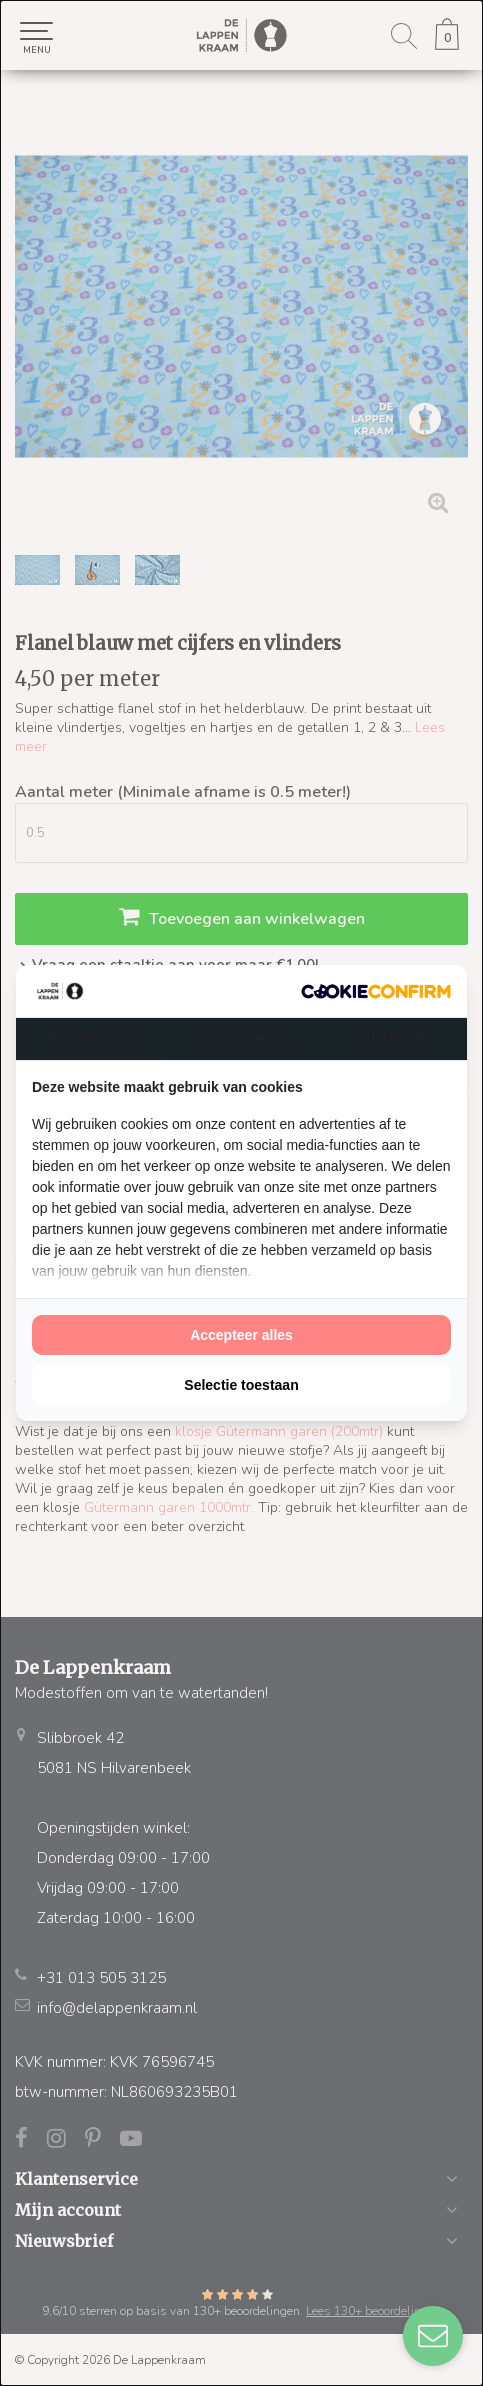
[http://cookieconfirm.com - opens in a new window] (376, 991)
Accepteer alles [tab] (241, 1335)
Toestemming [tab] (91, 1038)
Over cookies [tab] (242, 1038)
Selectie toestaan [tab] (241, 1385)
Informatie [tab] (392, 1038)
